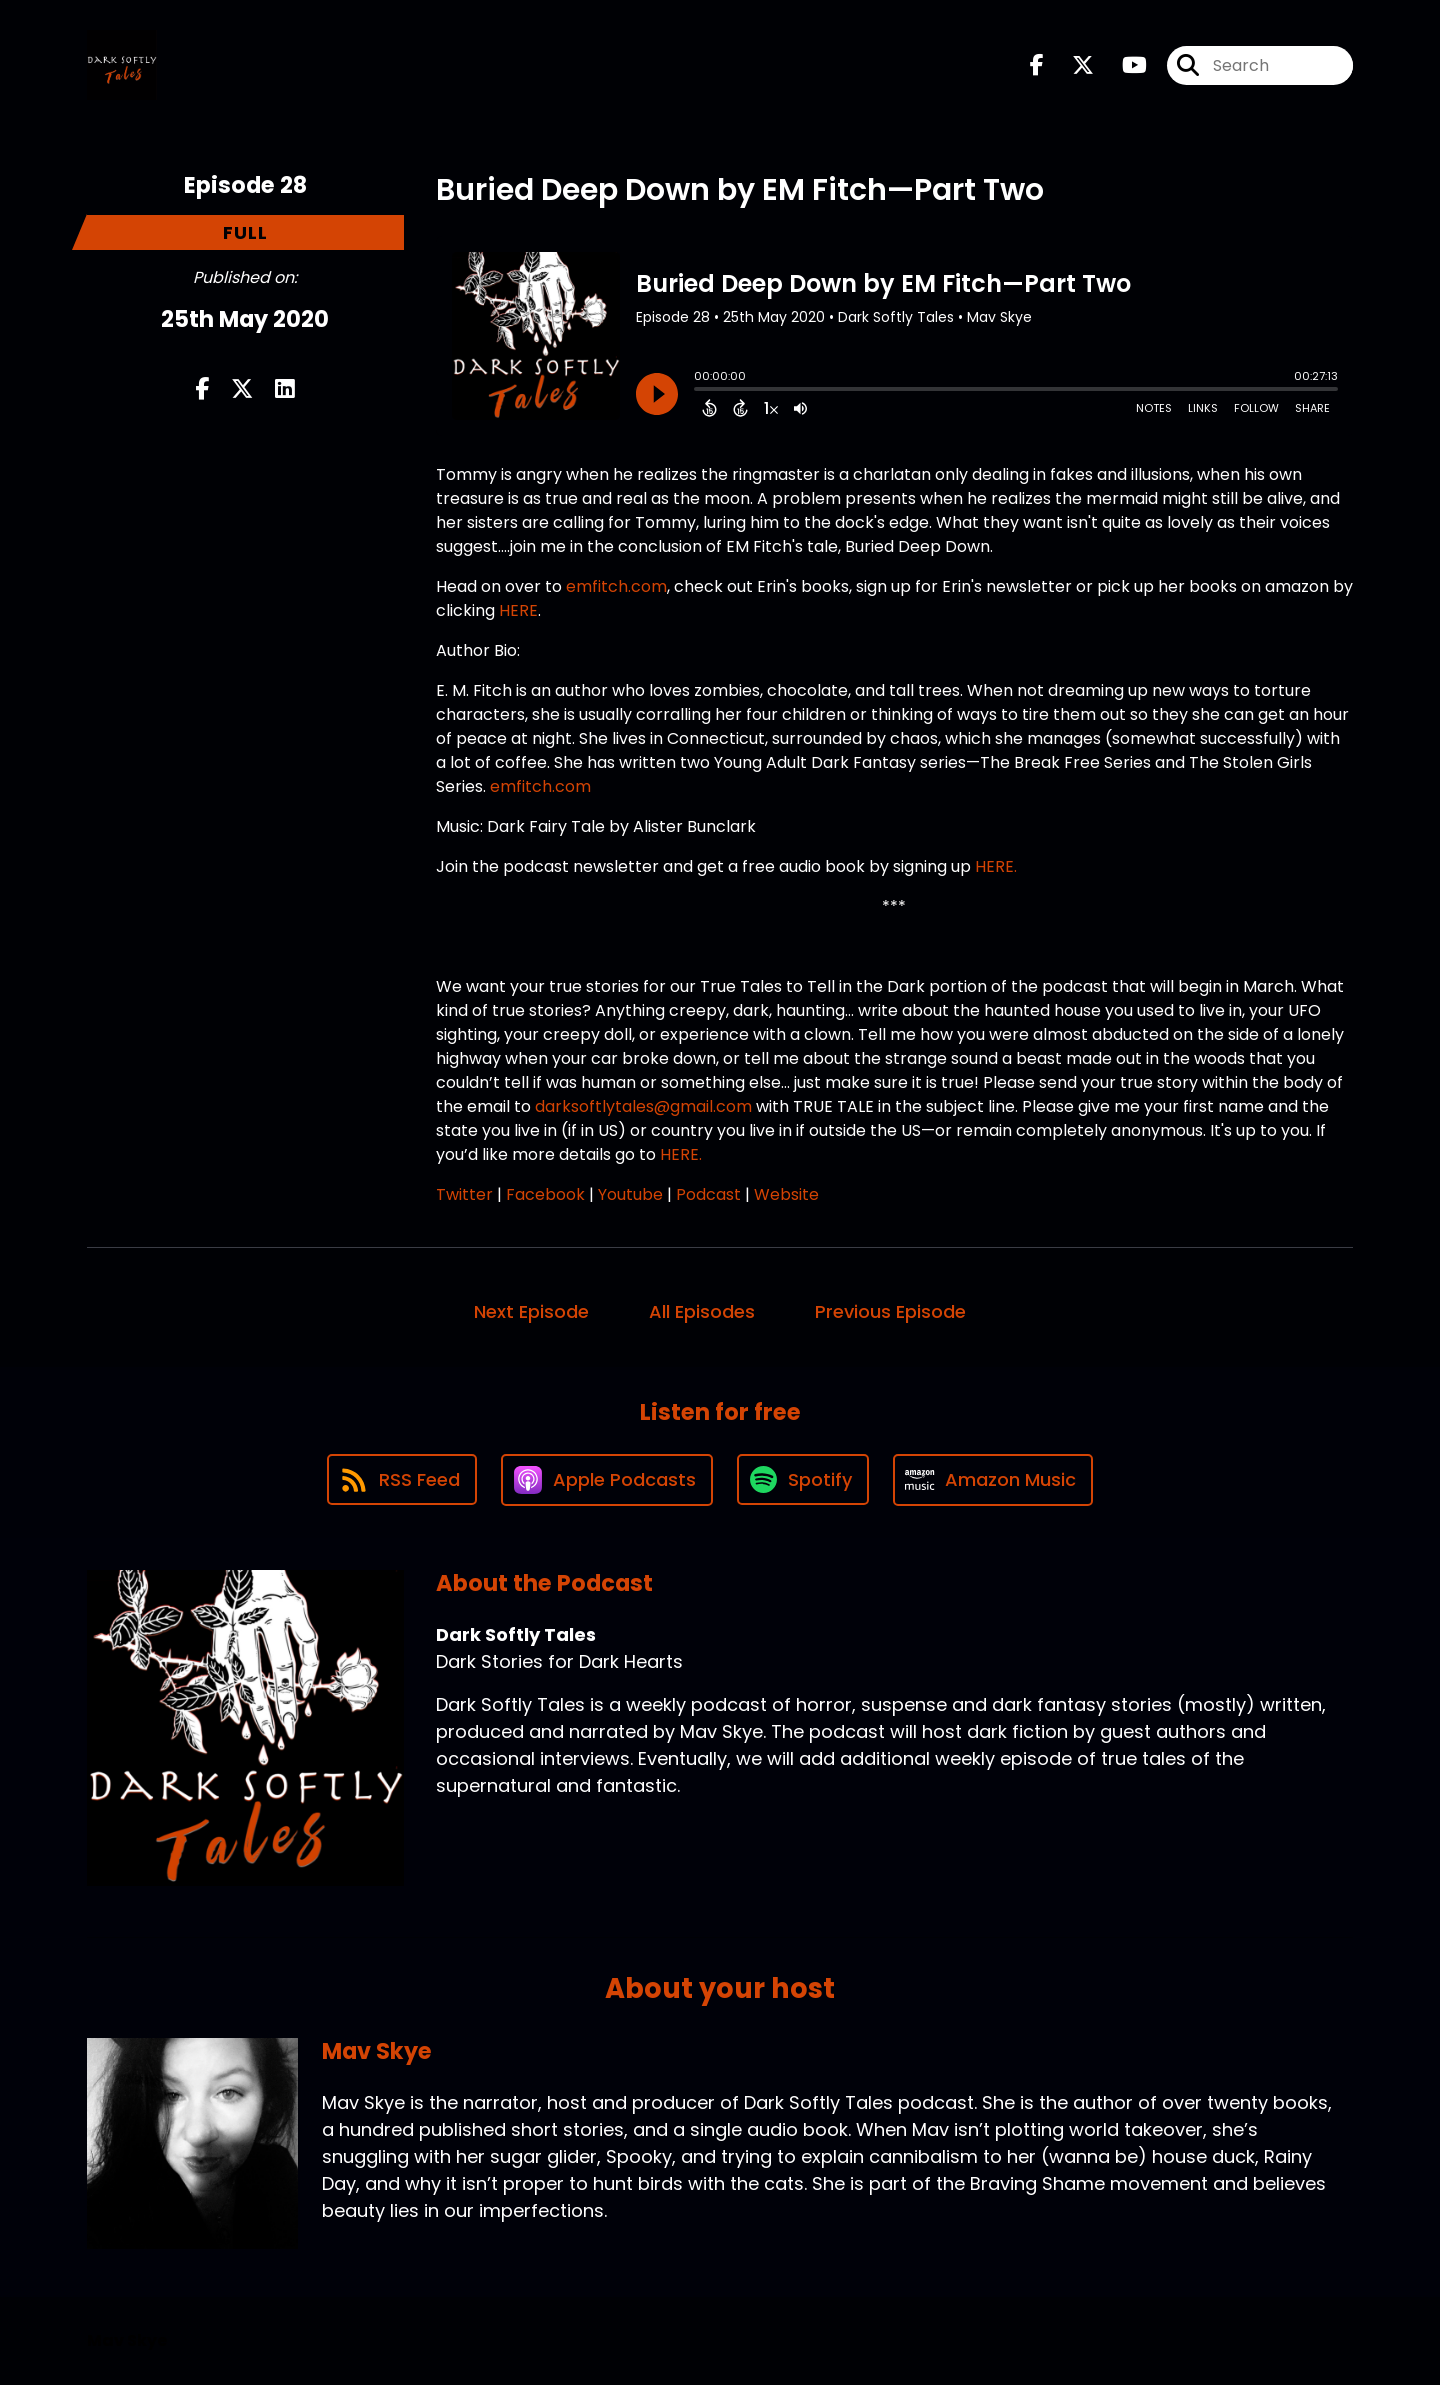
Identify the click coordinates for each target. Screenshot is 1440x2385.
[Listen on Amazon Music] (993, 1480)
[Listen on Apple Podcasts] (607, 1480)
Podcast (708, 1194)
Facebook (545, 1194)
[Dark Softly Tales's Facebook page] (1037, 65)
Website (786, 1194)
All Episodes (702, 1311)
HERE (516, 610)
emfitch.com (616, 586)
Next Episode (531, 1311)
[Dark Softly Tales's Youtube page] (1122, 65)
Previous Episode (890, 1311)
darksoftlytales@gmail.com (645, 1106)
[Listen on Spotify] (803, 1479)
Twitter (464, 1194)
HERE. (996, 866)
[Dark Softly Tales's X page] (1071, 65)
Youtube (630, 1194)
